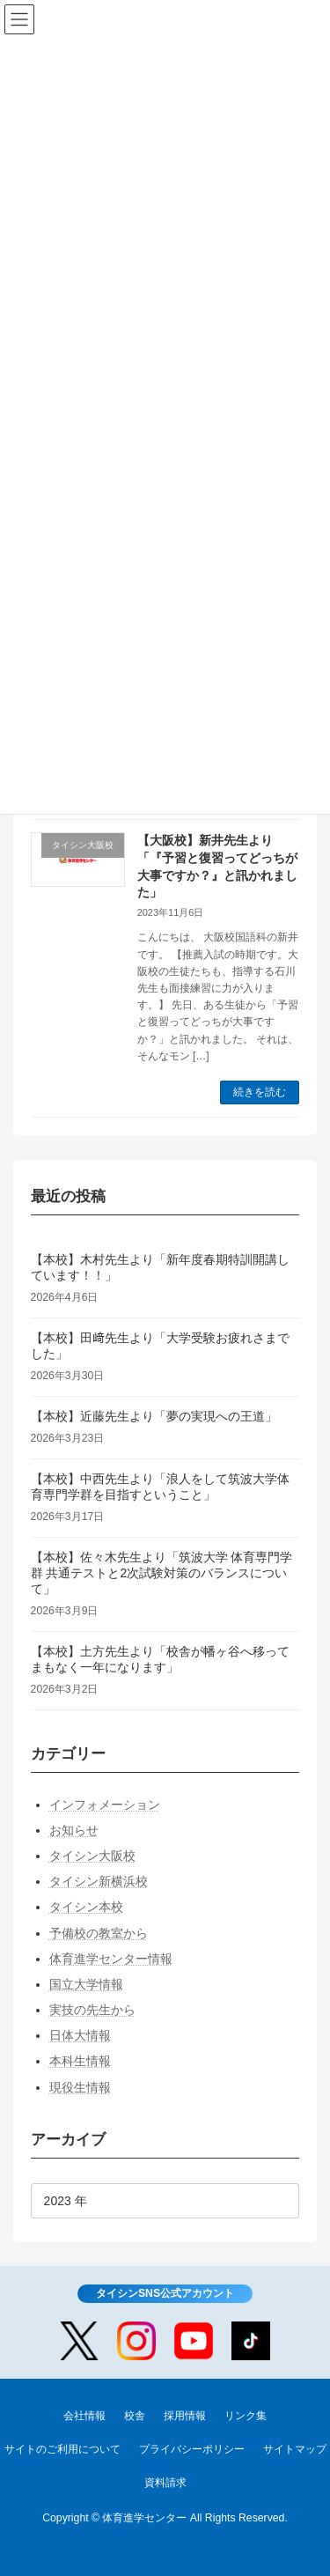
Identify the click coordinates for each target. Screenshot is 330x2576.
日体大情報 (80, 2035)
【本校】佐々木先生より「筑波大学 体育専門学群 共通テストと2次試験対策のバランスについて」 (162, 1572)
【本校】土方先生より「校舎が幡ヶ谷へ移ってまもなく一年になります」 (160, 1658)
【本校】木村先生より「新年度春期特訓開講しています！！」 (160, 1266)
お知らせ (74, 1829)
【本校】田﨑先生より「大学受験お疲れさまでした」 (160, 1345)
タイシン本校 (86, 1907)
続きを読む (259, 1092)
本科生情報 (80, 2061)
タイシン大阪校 (92, 1856)
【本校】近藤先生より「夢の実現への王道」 (154, 1415)
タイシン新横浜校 (98, 1881)
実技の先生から (92, 2010)
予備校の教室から (98, 1932)
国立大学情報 (86, 1983)
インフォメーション (104, 1804)
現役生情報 (80, 2086)
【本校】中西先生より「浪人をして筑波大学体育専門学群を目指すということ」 (160, 1486)
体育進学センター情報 (110, 1958)
